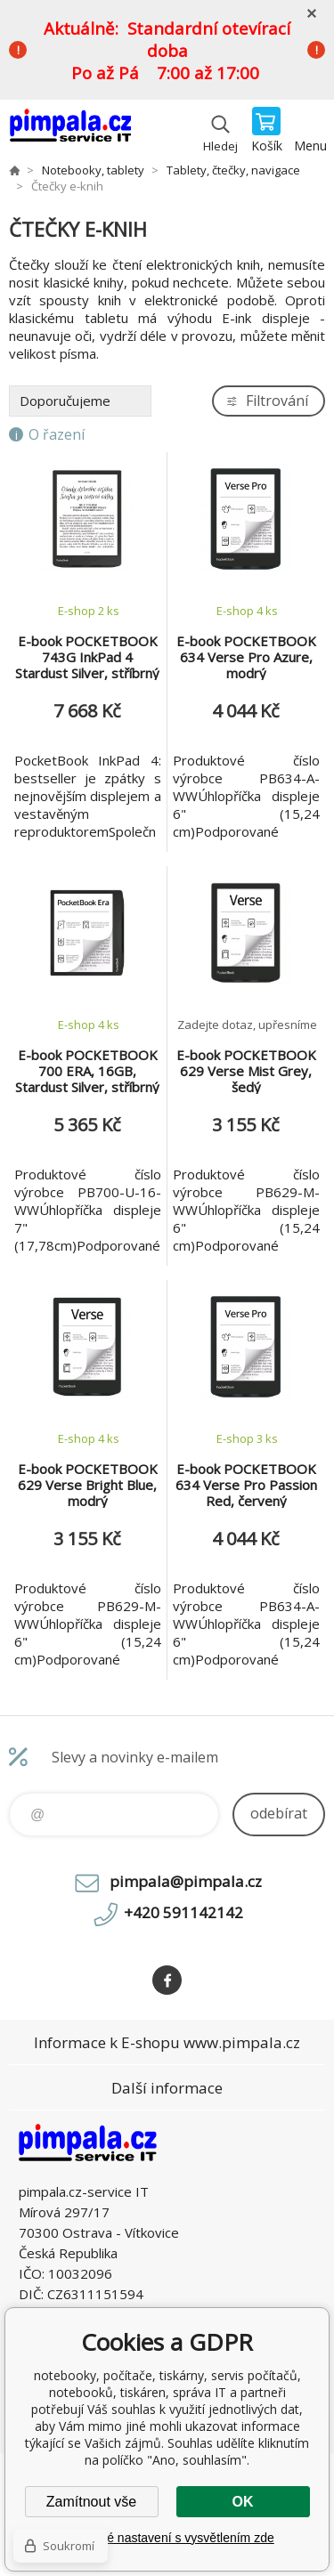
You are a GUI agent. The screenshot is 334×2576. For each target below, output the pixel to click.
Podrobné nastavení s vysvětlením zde (166, 2538)
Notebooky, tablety (93, 170)
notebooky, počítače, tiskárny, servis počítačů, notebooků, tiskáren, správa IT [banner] (70, 131)
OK (243, 2501)
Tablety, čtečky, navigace (233, 170)
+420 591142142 (183, 1912)
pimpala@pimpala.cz (186, 1881)
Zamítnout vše (91, 2501)
